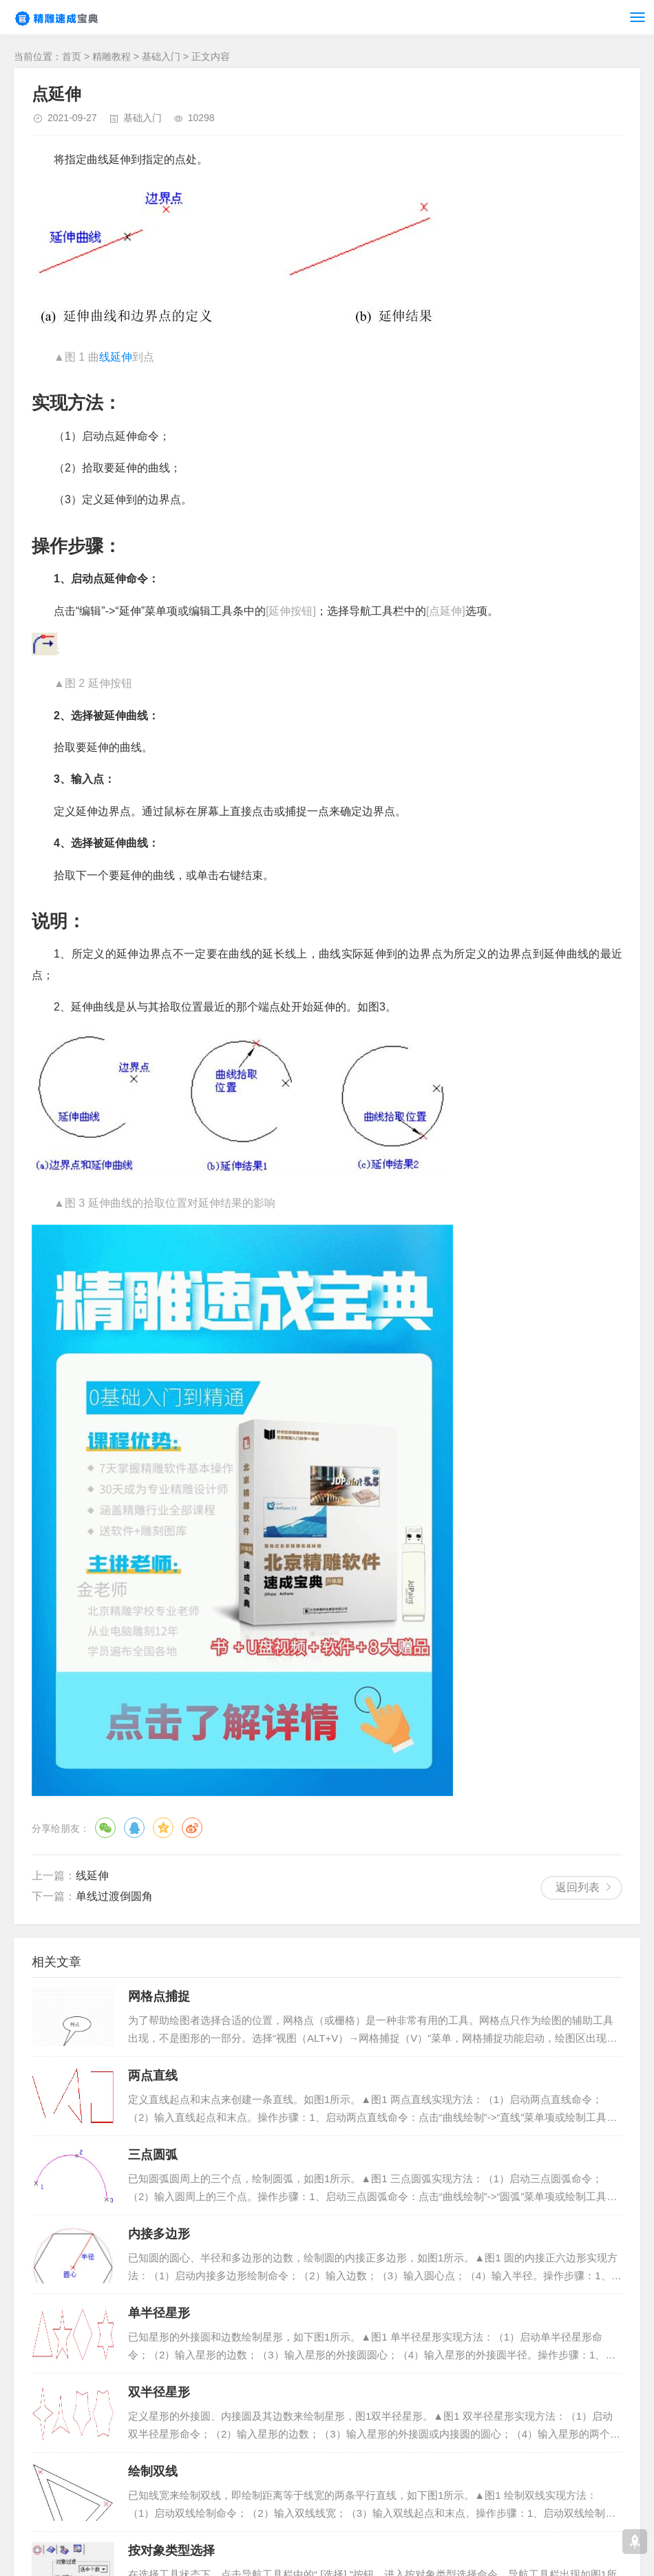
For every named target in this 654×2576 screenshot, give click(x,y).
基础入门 (161, 56)
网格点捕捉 (159, 1996)
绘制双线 (153, 2471)
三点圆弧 (153, 2155)
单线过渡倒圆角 (114, 1896)
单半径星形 (159, 2313)
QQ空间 (163, 1827)
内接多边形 (159, 2234)
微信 (105, 1827)
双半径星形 (159, 2392)
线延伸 (115, 357)
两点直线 (153, 2075)
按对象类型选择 (171, 2550)
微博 (192, 1827)
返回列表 (578, 1887)
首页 (71, 56)
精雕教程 (111, 56)
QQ (134, 1827)
